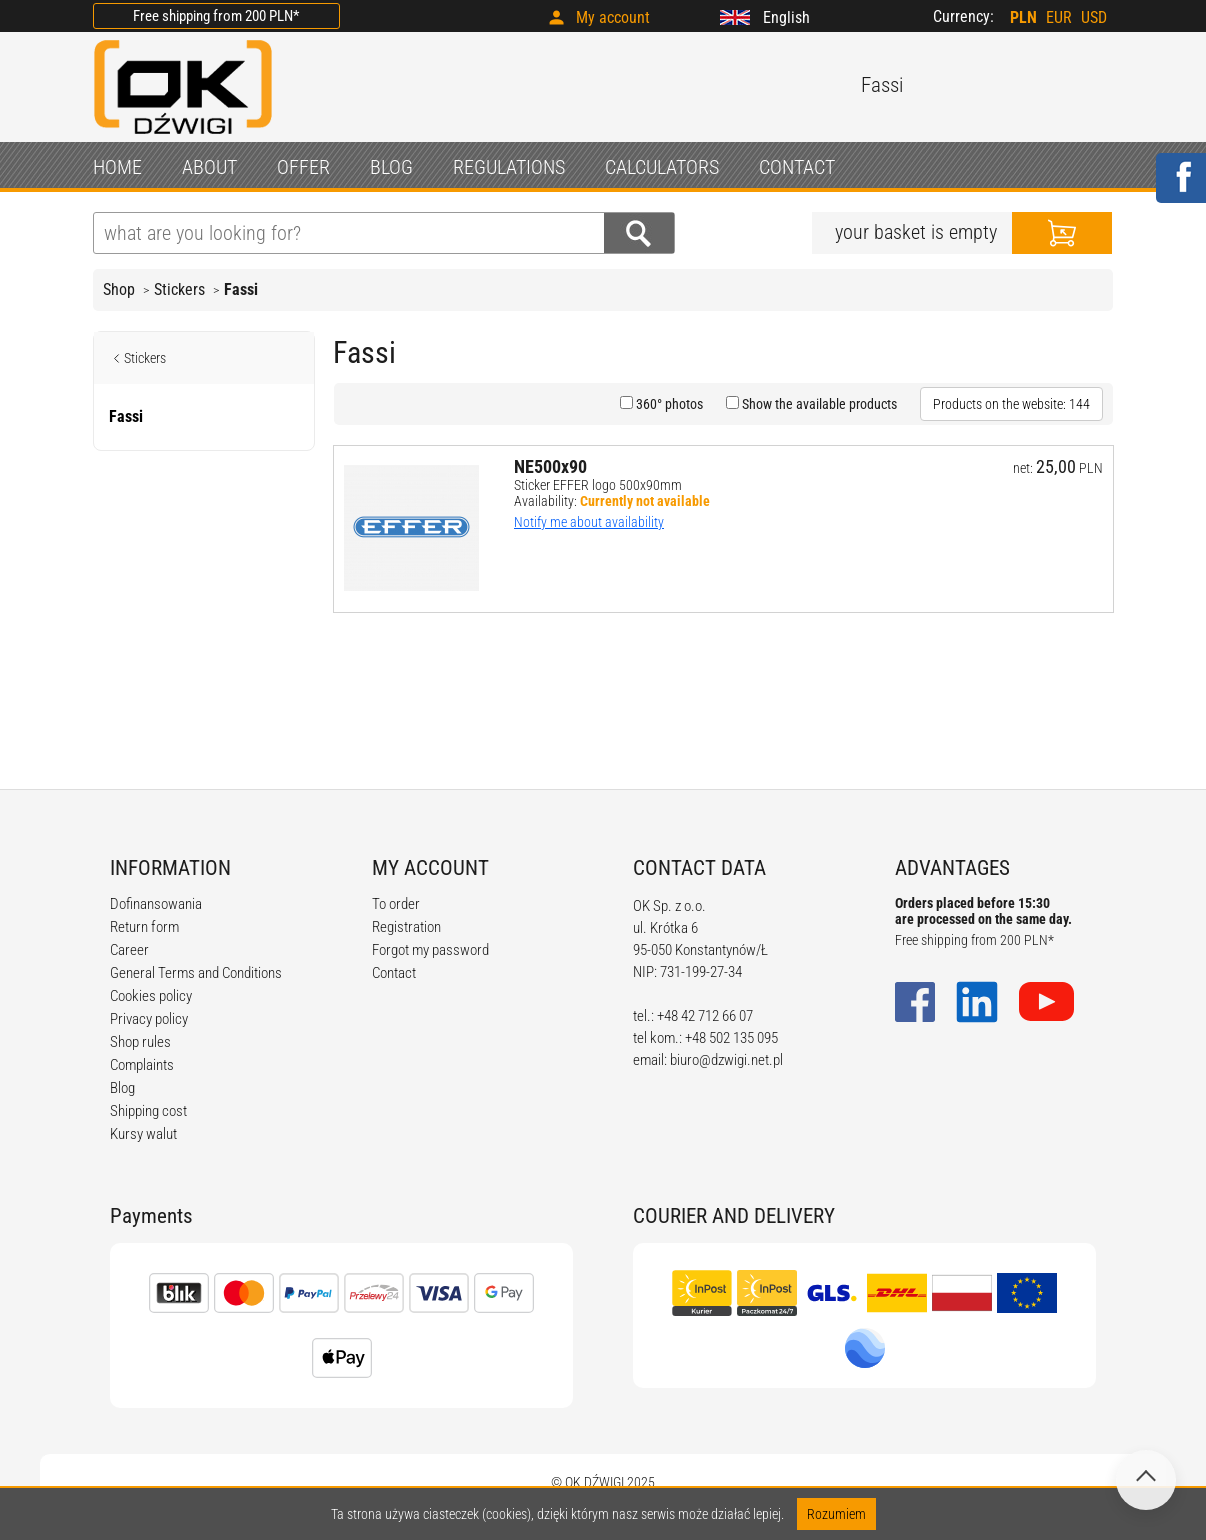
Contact (394, 973)
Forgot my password (430, 950)
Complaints (142, 1065)
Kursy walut (143, 1134)
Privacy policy (149, 1019)
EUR (1059, 17)
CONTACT (797, 167)
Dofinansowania (156, 904)
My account (613, 17)
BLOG (391, 167)
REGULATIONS (509, 167)
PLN (1023, 17)
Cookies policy (151, 996)
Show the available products (818, 404)
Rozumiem (836, 1514)
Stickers (179, 289)
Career (129, 950)
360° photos (668, 404)
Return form (144, 927)
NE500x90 (550, 466)
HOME (117, 167)
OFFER (303, 167)
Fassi (241, 289)
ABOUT (209, 167)
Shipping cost (148, 1111)
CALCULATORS (662, 167)
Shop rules (140, 1042)
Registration (406, 927)
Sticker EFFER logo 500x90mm (598, 485)
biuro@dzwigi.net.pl (726, 1060)
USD (1094, 17)
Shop (119, 289)
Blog (122, 1088)
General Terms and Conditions (196, 973)
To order (396, 904)
